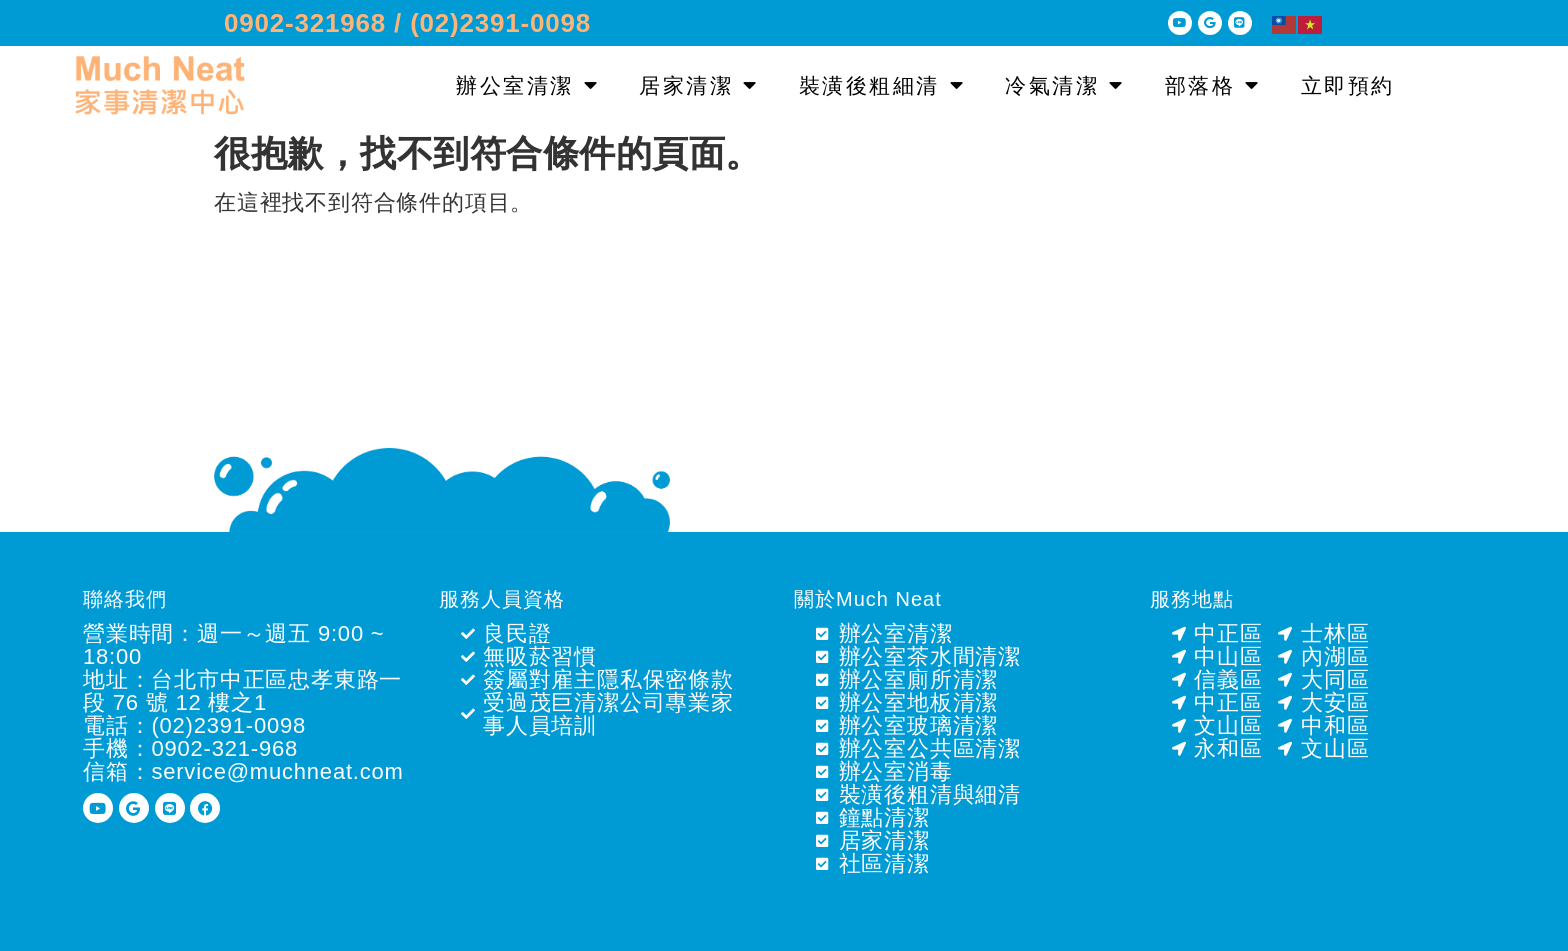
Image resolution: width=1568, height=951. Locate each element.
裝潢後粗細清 (882, 85)
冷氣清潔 (1065, 85)
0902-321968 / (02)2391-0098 (407, 23)
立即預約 (1348, 85)
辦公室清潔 (527, 85)
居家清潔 (699, 85)
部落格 (1213, 85)
